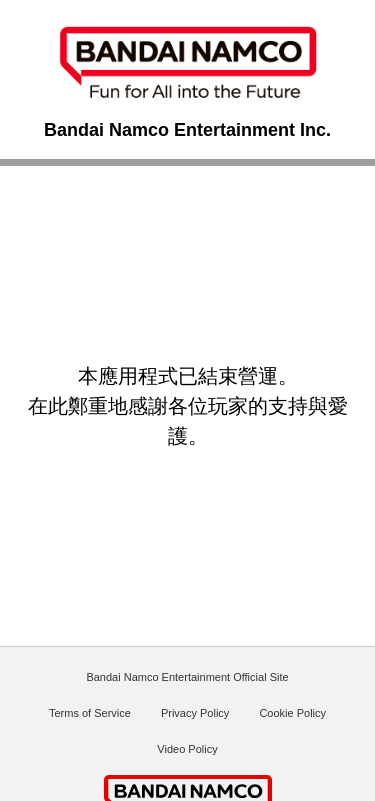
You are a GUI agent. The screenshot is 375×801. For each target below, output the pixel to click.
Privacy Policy (195, 713)
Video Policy (187, 749)
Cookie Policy (292, 713)
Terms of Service (90, 713)
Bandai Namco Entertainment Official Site (187, 677)
